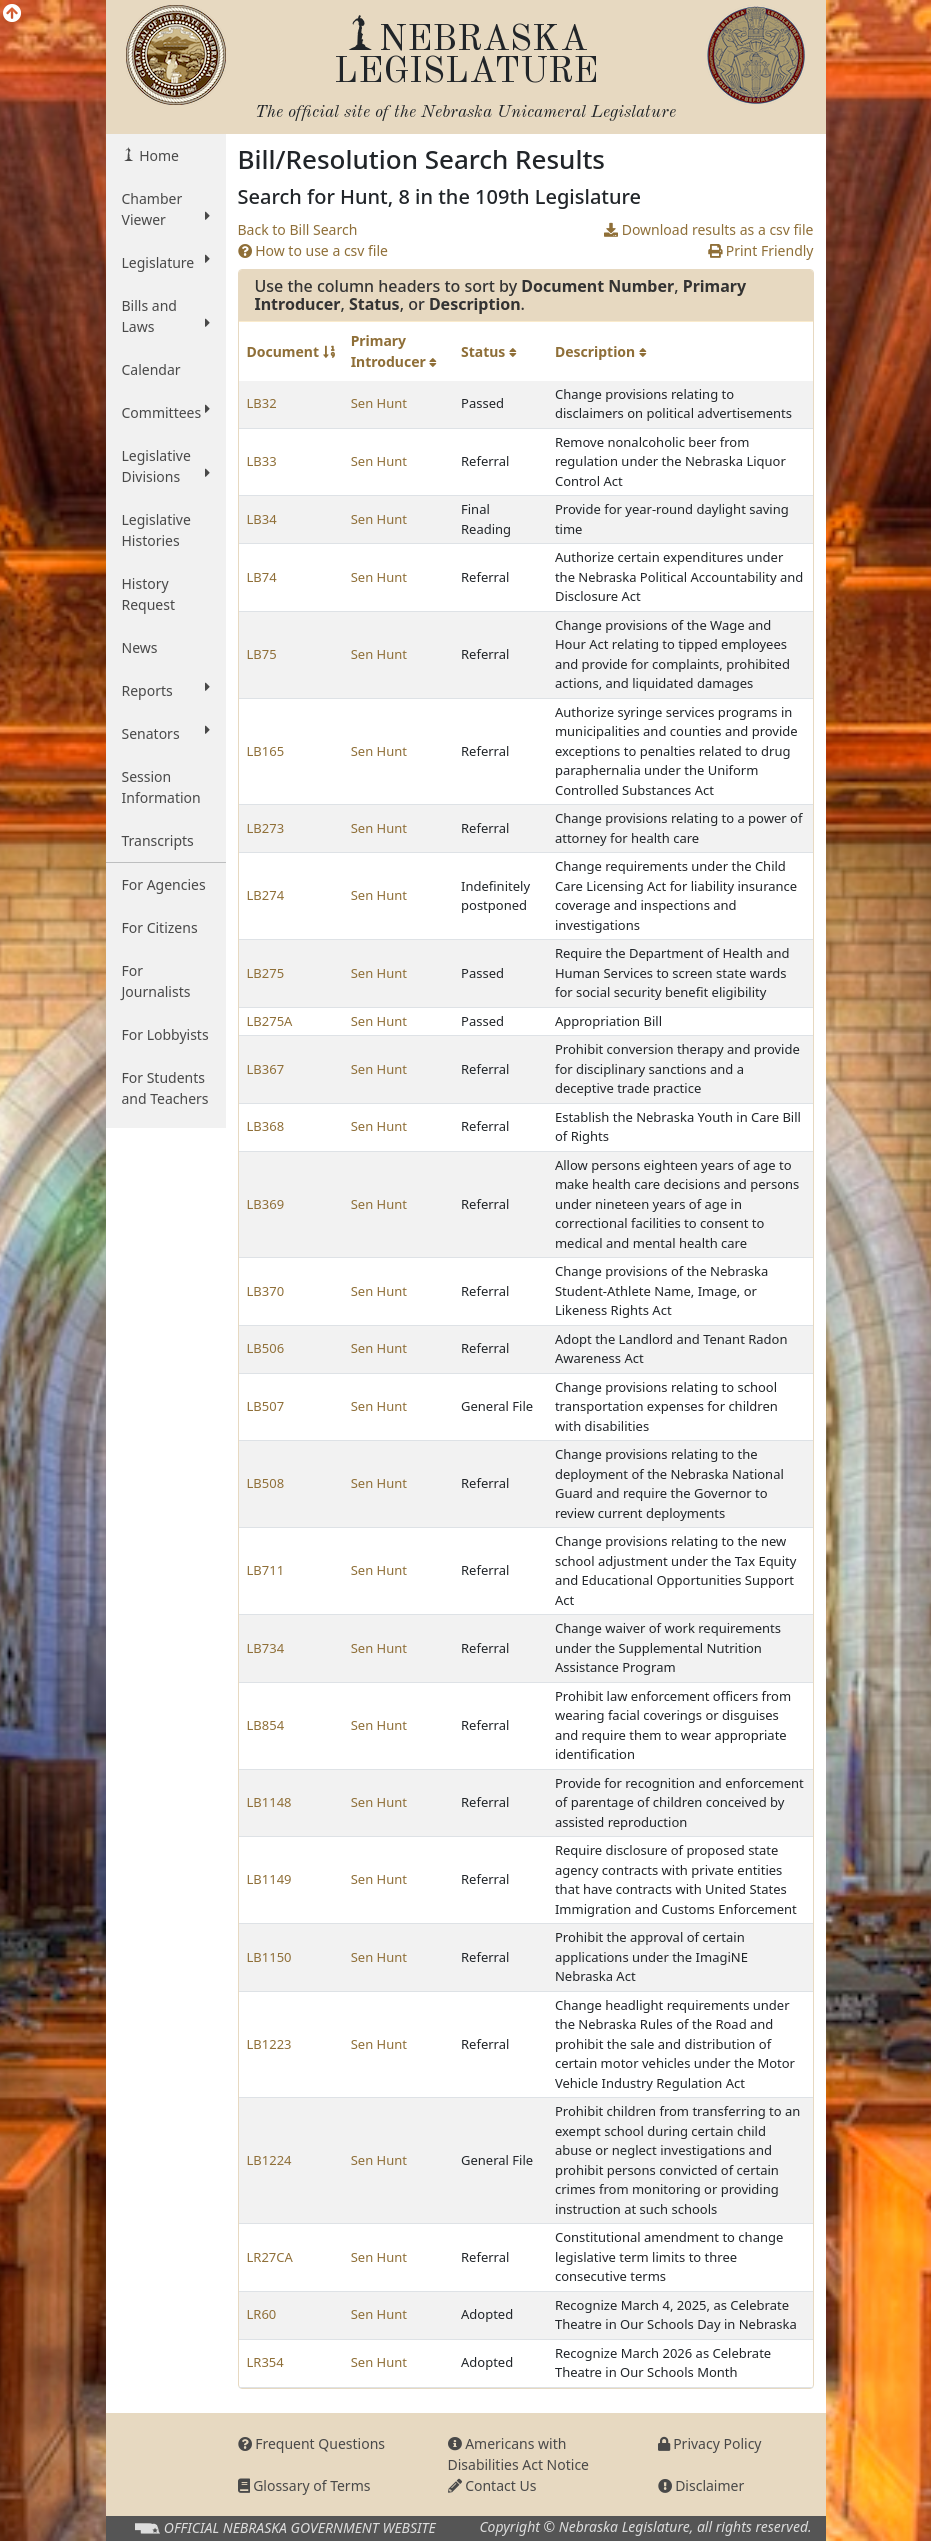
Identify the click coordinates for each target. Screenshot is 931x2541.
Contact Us (492, 2485)
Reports (166, 690)
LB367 (266, 1069)
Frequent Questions (312, 2443)
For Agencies (164, 884)
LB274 (266, 895)
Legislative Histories (156, 530)
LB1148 (269, 1802)
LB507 (266, 1406)
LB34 (262, 519)
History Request (149, 594)
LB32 (262, 403)
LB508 (266, 1483)
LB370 (266, 1291)
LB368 (266, 1126)
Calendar (151, 369)
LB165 (266, 751)
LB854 (266, 1725)
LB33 (262, 461)
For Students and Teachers (165, 1088)
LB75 (262, 654)
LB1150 (269, 1957)
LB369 (266, 1204)
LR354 (265, 2362)
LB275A (270, 1021)
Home (157, 155)
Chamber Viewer (166, 209)
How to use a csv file (313, 250)
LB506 (266, 1348)
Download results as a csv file (708, 229)
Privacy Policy (710, 2443)
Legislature (166, 262)
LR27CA (270, 2257)
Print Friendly (760, 250)
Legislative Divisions (166, 466)
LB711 (266, 1570)
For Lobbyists (165, 1034)
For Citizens (160, 927)
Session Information (161, 787)
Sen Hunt (379, 403)
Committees (166, 412)
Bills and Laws (166, 316)
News (140, 647)
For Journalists (156, 981)
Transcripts (158, 840)
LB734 (266, 1648)
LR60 (262, 2314)
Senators (166, 733)
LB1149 (269, 1879)
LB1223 (269, 2044)
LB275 (266, 973)
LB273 (266, 828)
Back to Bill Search (298, 229)
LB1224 (269, 2160)
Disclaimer (701, 2485)
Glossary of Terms (304, 2485)
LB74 (262, 577)
